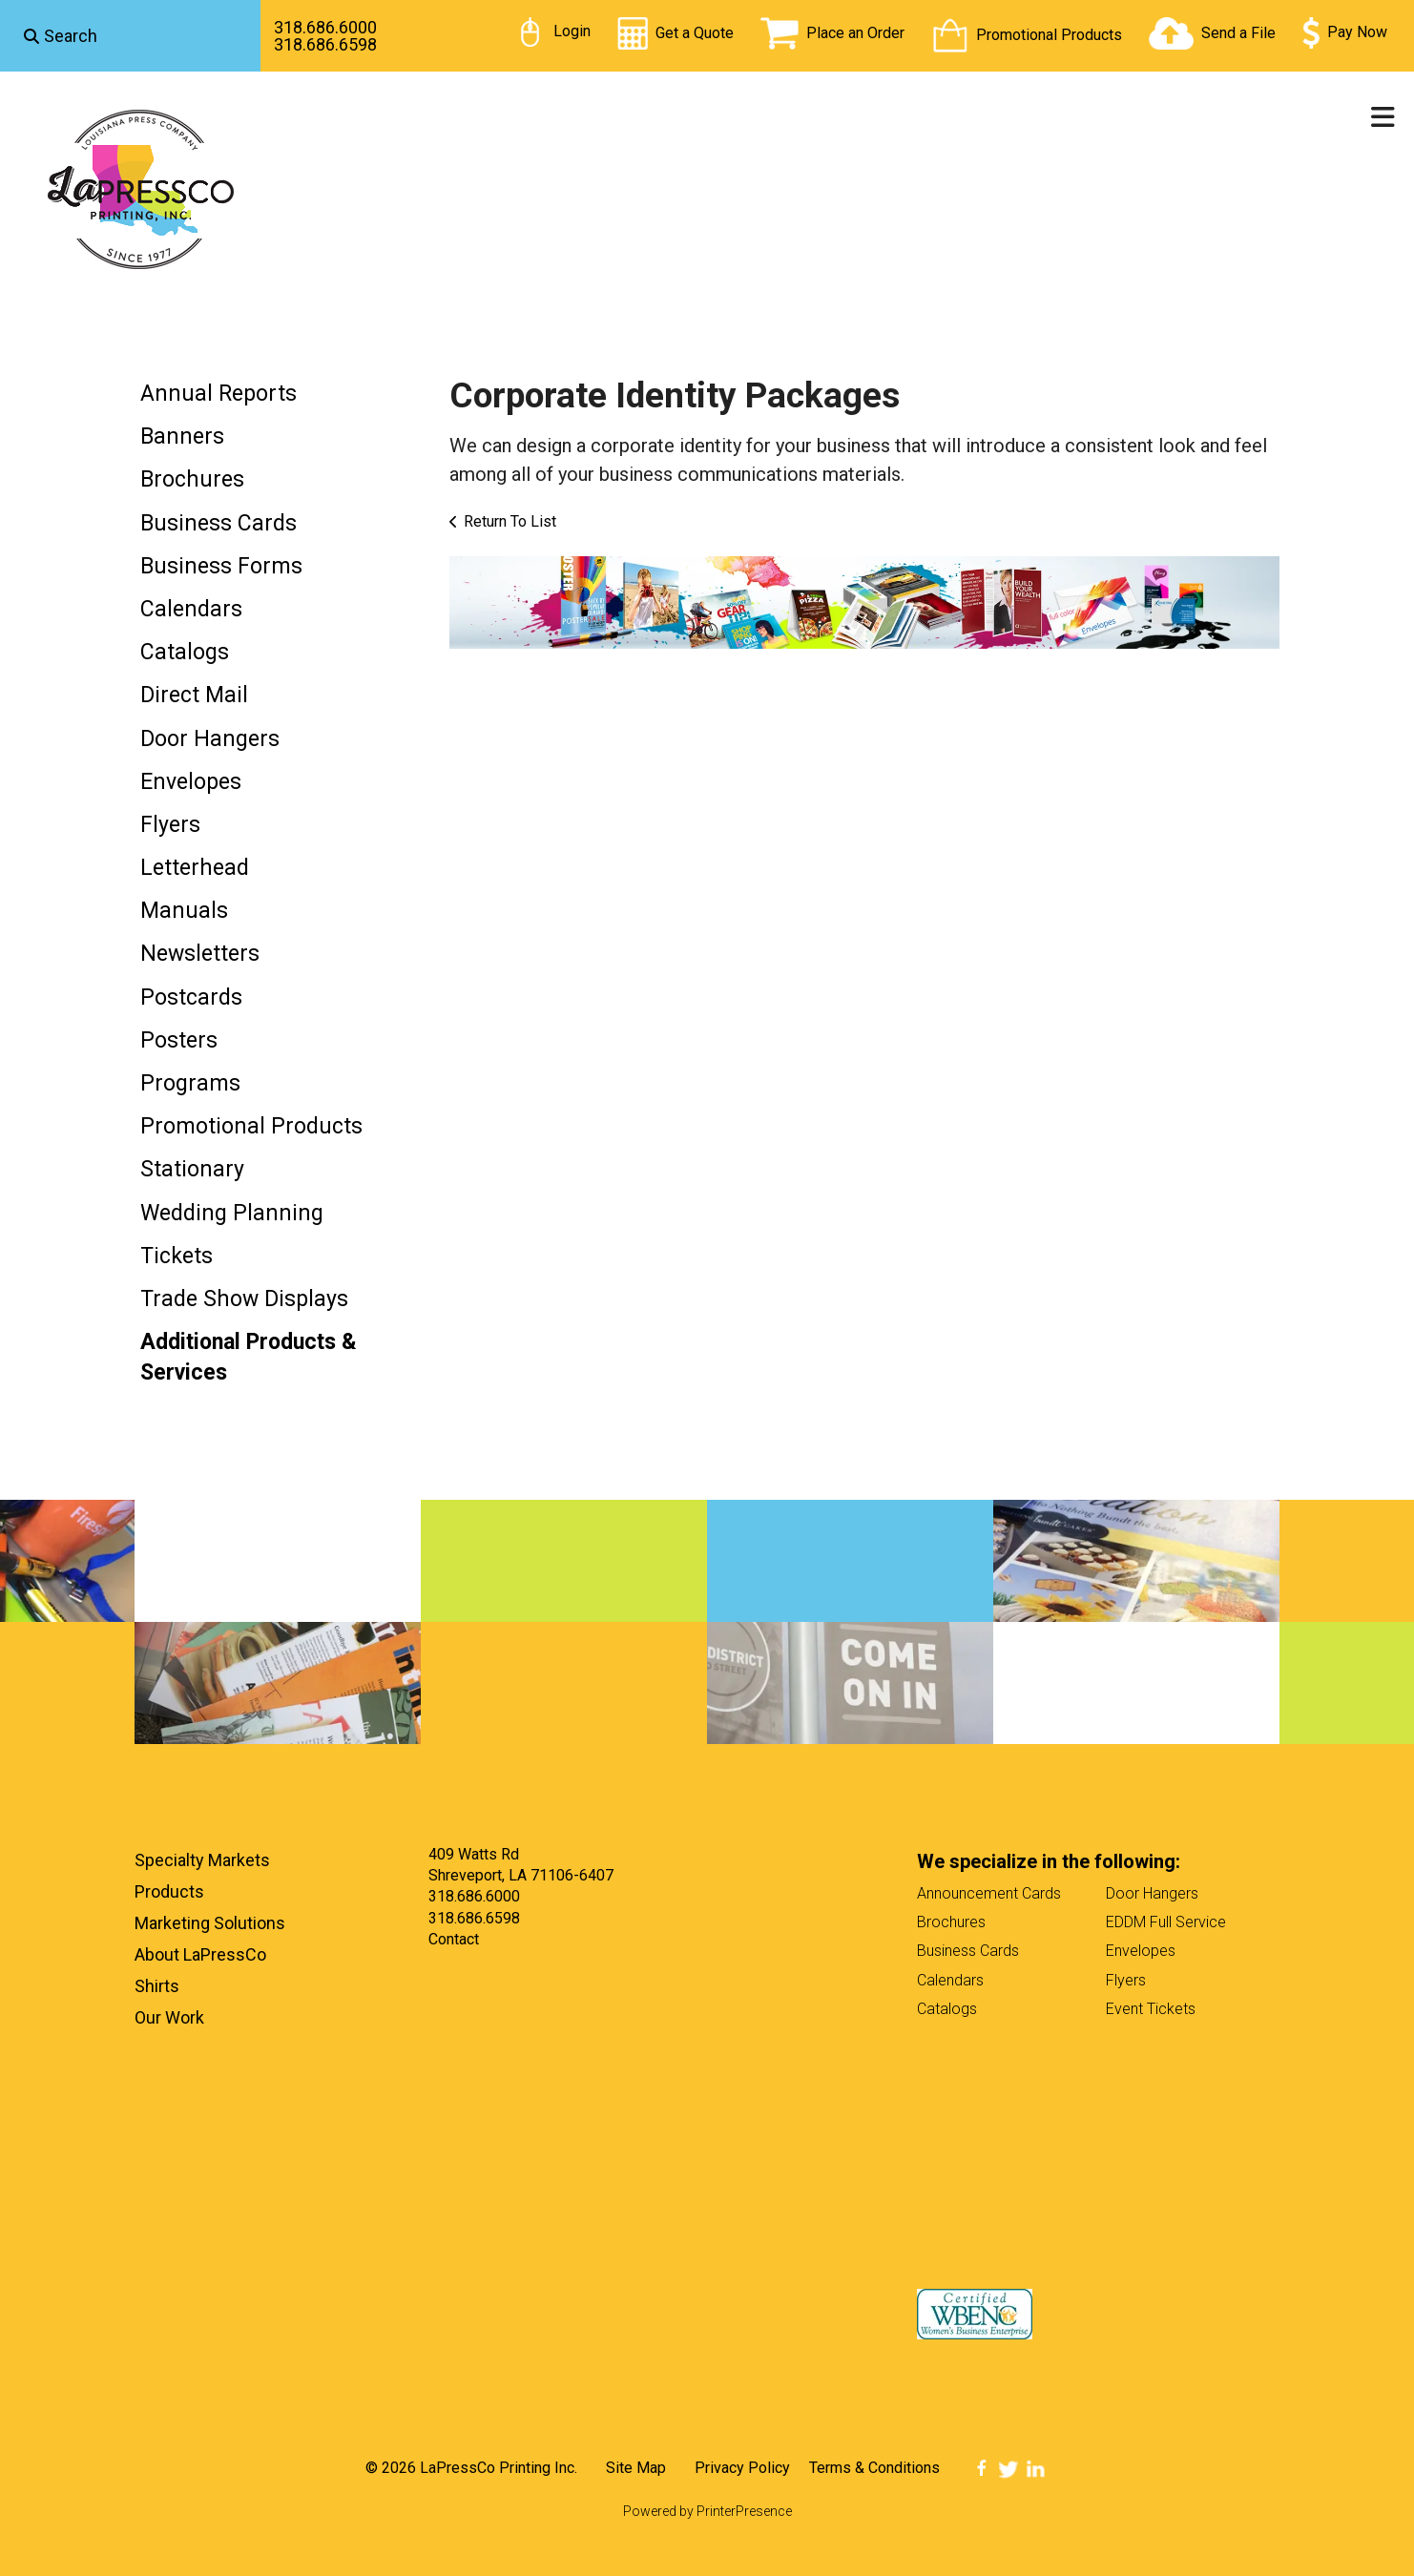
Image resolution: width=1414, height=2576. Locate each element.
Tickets (176, 1256)
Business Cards (218, 523)
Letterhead (194, 868)
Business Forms (221, 566)
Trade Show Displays (244, 1299)
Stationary (192, 1169)
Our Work (169, 2017)
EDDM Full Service (1166, 1922)
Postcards (191, 997)
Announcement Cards (989, 1893)
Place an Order (855, 33)
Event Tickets (1151, 2009)
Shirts (157, 1986)
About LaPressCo (200, 1954)
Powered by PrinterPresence (707, 2511)
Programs (190, 1083)
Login (572, 31)
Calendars (191, 609)
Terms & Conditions (874, 2468)
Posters (179, 1040)
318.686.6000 (325, 27)
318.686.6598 (325, 44)
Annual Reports (218, 393)
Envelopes (190, 782)
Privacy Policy (742, 2468)
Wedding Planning (231, 1213)
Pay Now (1357, 32)
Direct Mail (194, 695)
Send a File (1238, 33)
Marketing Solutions (210, 1923)
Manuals (184, 911)
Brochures (192, 479)
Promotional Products (1049, 35)
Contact (453, 1939)
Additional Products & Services (248, 1357)
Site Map (636, 2468)
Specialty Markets (202, 1860)
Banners (182, 436)
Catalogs (184, 652)
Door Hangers (210, 739)
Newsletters (200, 953)
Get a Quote (694, 33)
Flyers (170, 825)
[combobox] (130, 36)
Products (169, 1891)
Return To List (510, 521)
